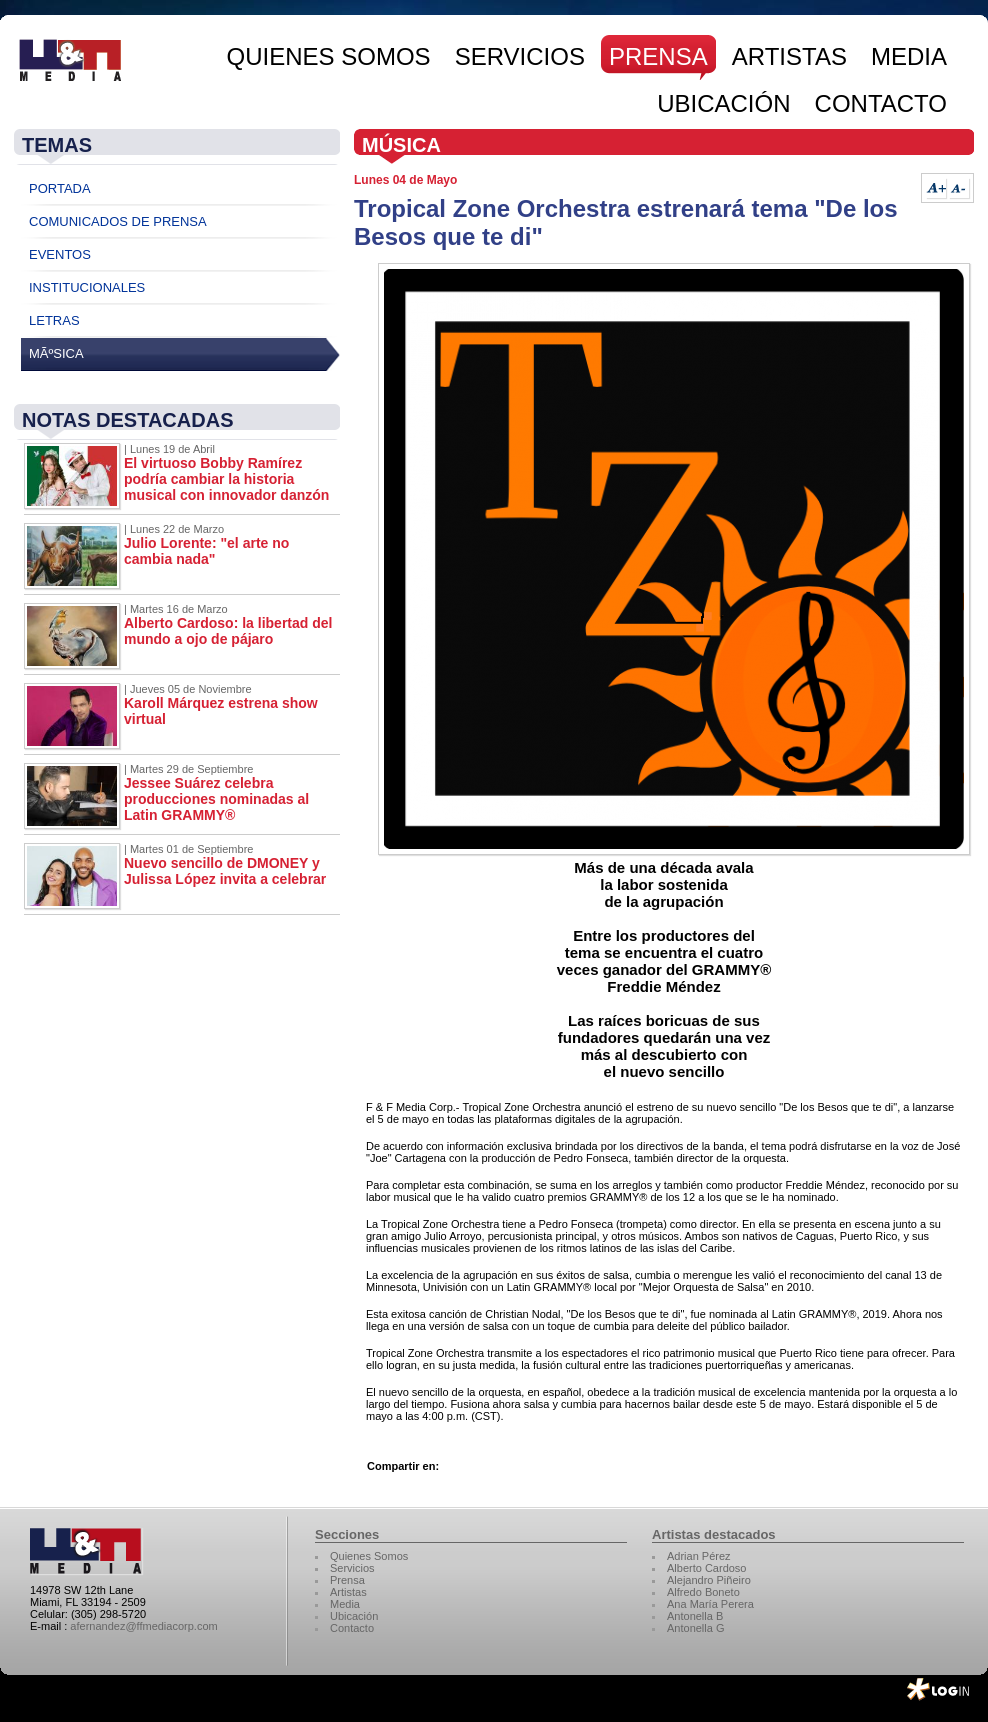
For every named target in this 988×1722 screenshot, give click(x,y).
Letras (54, 320)
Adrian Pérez (699, 1556)
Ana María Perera (710, 1604)
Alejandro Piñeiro (709, 1580)
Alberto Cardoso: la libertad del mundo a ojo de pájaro (228, 631)
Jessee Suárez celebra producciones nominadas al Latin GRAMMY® (216, 799)
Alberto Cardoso (707, 1568)
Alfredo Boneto (703, 1592)
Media (345, 1604)
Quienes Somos (369, 1556)
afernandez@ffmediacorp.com (143, 1626)
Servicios (352, 1568)
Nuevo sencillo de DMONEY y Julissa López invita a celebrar (225, 871)
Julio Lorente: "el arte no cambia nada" (206, 551)
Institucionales (87, 287)
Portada (60, 188)
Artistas (348, 1592)
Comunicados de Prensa (118, 221)
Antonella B (695, 1616)
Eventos (60, 254)
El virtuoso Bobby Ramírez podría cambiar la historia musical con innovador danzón (226, 479)
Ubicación (354, 1616)
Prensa (347, 1580)
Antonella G (695, 1628)
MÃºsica (56, 353)
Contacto (352, 1628)
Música (401, 145)
